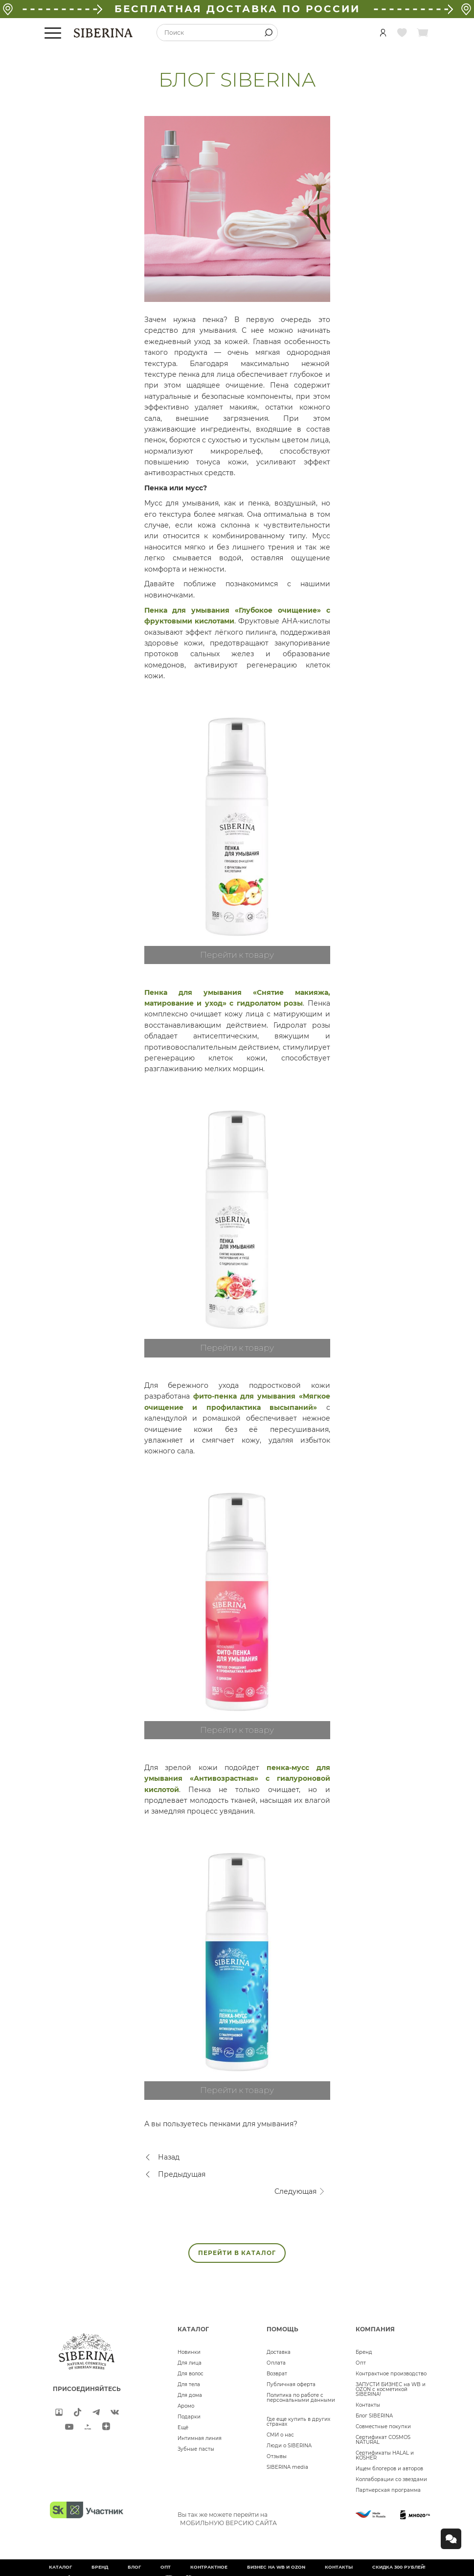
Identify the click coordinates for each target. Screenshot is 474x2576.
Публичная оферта (291, 2384)
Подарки (189, 2417)
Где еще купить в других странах (298, 2421)
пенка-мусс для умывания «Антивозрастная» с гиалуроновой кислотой (237, 1778)
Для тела (189, 2384)
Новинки (189, 2352)
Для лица (190, 2363)
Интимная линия (200, 2438)
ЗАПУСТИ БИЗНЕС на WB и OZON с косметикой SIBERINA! (391, 2389)
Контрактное (208, 2567)
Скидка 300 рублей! (399, 2567)
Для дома (190, 2395)
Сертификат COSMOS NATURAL (383, 2439)
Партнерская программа (388, 2490)
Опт (361, 2363)
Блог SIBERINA (374, 2416)
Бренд (364, 2352)
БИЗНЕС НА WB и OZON (276, 2567)
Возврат (277, 2373)
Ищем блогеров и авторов (389, 2468)
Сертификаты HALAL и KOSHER (385, 2455)
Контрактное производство (391, 2373)
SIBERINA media (287, 2467)
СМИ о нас (280, 2435)
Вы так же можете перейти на (227, 2519)
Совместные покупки (383, 2426)
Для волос (190, 2373)
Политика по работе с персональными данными (301, 2397)
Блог (134, 2567)
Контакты (368, 2405)
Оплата (276, 2363)
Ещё (183, 2427)
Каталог (60, 2567)
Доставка (279, 2352)
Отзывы (277, 2456)
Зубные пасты (196, 2449)
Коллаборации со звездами (391, 2479)
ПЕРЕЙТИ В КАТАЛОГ (237, 2252)
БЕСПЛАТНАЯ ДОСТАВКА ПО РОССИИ (237, 9)
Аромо (186, 2406)
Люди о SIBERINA (289, 2445)
